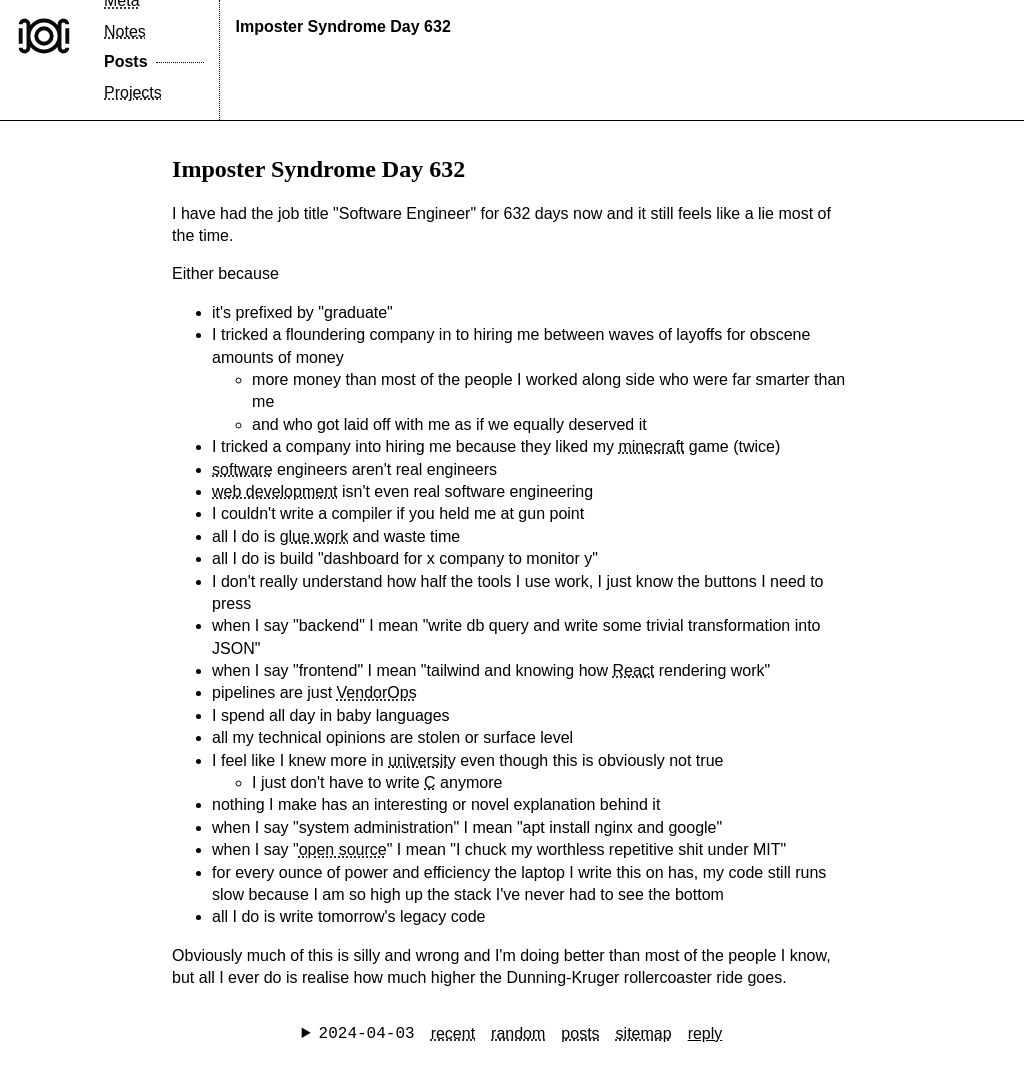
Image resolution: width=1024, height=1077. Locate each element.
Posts (126, 61)
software (242, 469)
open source (343, 849)
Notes (125, 31)
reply (705, 1033)
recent (453, 1033)
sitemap (644, 1033)
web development (274, 491)
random (518, 1033)
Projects (133, 92)
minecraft (651, 446)
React (633, 670)
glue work (314, 536)
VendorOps (377, 692)
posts (580, 1033)
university (422, 760)
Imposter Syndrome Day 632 (343, 26)
